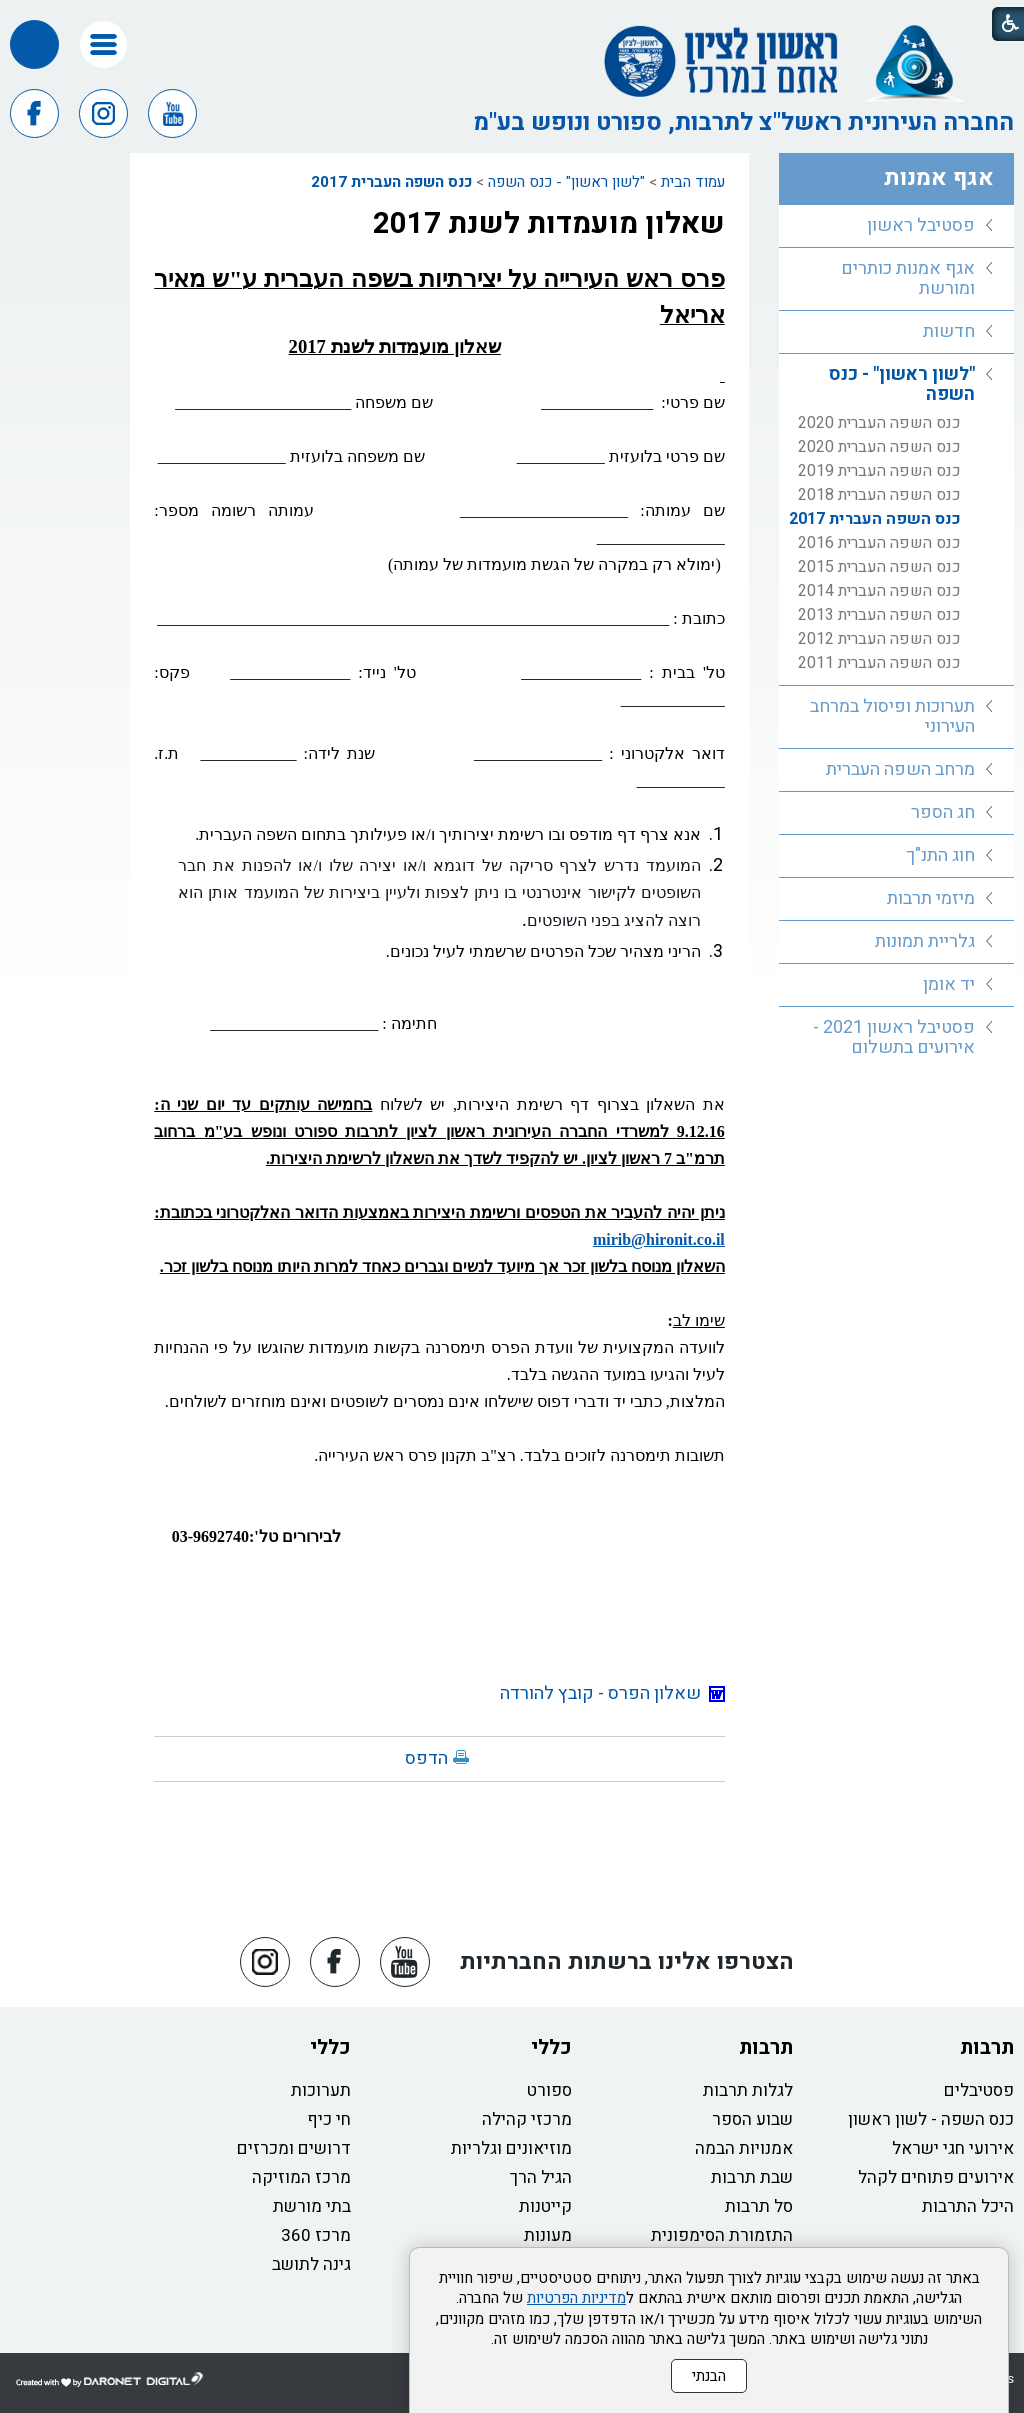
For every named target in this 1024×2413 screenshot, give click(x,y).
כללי (551, 2047)
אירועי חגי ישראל (953, 2148)
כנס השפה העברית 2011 (879, 663)
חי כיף (329, 2119)
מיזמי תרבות (931, 898)
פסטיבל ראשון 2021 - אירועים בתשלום (894, 1037)
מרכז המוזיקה (301, 2177)
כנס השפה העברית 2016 (879, 543)
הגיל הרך (541, 2177)
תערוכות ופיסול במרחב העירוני (892, 716)
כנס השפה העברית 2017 (391, 182)
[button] (103, 44)
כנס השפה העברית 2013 (879, 615)
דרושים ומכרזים (294, 2148)
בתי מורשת (312, 2206)
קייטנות (545, 2206)
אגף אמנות (939, 178)
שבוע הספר (752, 2119)
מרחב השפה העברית (900, 769)
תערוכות (321, 2090)
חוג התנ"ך (940, 855)
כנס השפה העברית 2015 (879, 567)
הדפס (426, 1758)
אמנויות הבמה (744, 2148)
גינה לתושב (311, 2264)
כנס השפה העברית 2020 (879, 423)
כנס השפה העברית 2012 (879, 639)
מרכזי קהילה (527, 2119)
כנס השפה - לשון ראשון (931, 2119)
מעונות (548, 2235)
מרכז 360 (316, 2235)
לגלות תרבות (748, 2090)
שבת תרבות (752, 2177)
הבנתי (709, 2376)
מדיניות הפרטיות (576, 2298)
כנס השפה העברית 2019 (879, 471)
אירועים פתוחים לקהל (936, 2177)
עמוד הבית (693, 182)
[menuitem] (896, 226)
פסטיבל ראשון (921, 225)
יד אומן (949, 984)
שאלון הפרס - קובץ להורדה (612, 1693)
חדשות (949, 331)
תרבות (987, 2047)
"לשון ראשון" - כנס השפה (566, 182)
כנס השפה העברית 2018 (879, 495)
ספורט (549, 2090)
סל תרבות (759, 2206)
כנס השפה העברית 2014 (879, 591)
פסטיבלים (979, 2090)
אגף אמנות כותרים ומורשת (908, 278)
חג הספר (943, 812)
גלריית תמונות (925, 941)
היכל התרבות (968, 2206)
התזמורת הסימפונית (722, 2235)
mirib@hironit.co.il (659, 1239)
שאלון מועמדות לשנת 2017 (549, 224)
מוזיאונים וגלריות (511, 2148)
